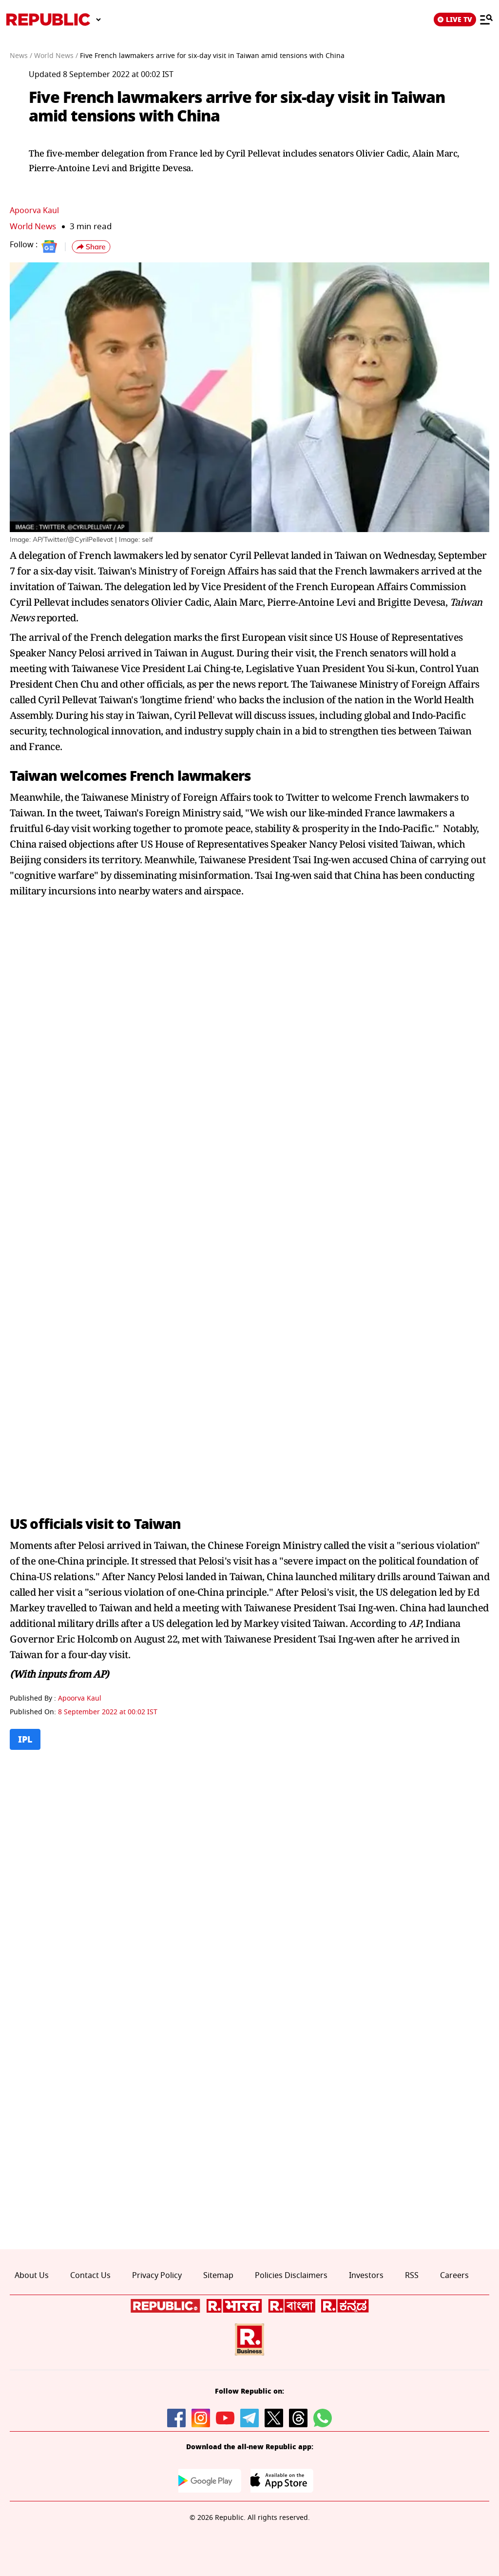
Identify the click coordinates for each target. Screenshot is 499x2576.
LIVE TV (455, 19)
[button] (91, 247)
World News (33, 226)
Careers (454, 2275)
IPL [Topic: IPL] (25, 1739)
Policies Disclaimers (291, 2275)
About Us (32, 2275)
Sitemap (218, 2275)
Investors (366, 2275)
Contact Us (90, 2275)
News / (21, 56)
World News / (56, 56)
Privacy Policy (157, 2275)
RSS (412, 2275)
